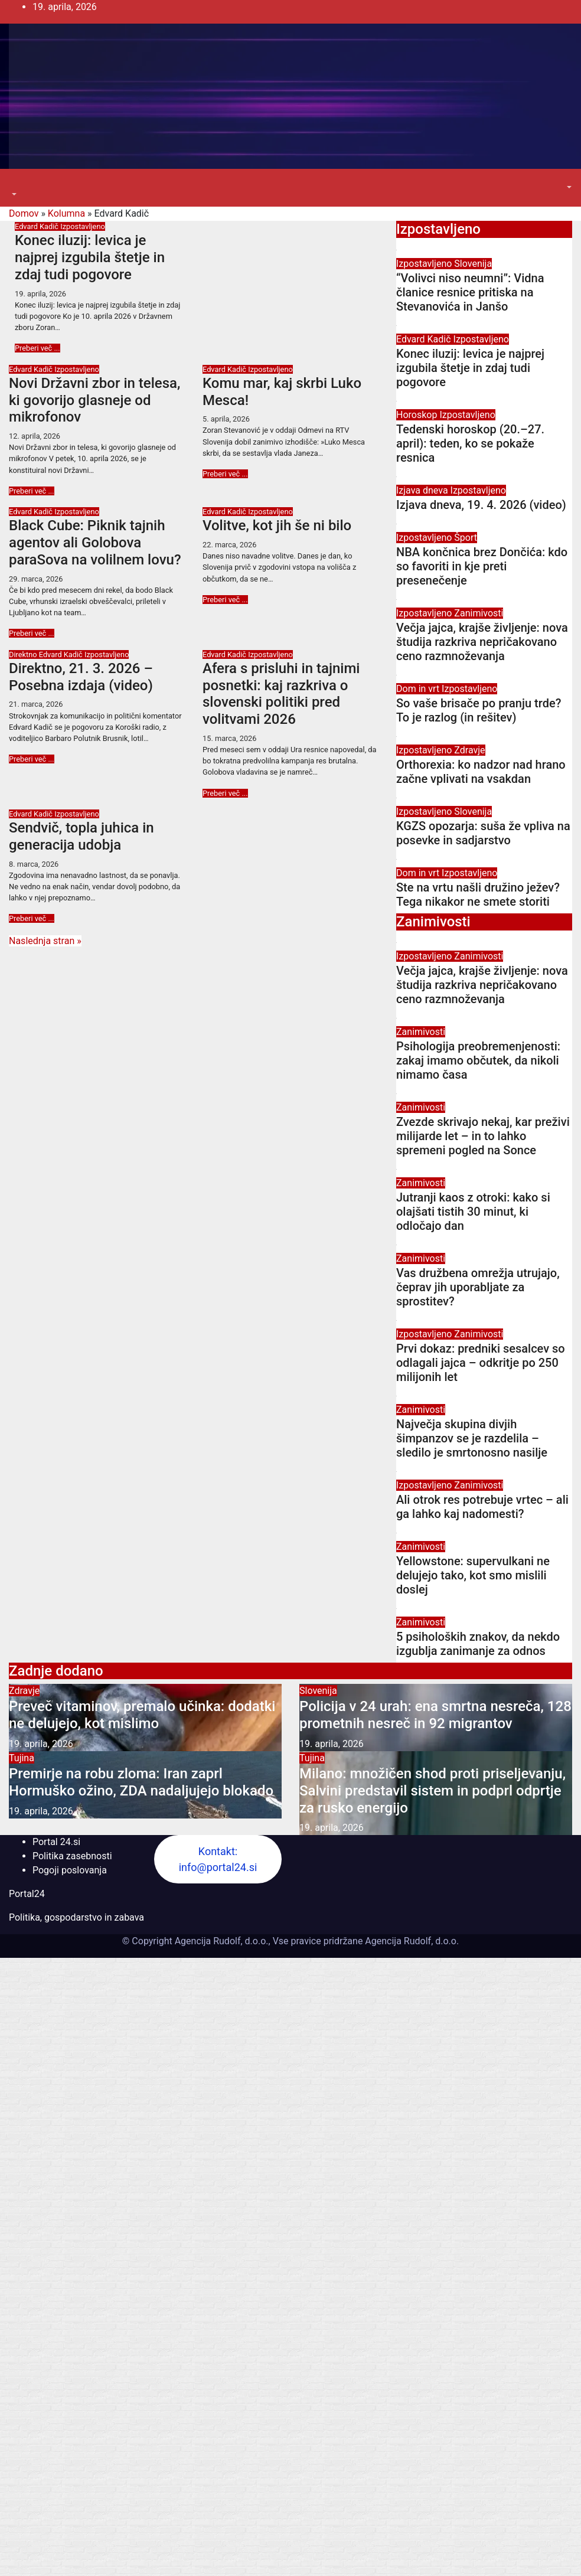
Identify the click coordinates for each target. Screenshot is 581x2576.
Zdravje (469, 750)
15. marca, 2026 (229, 738)
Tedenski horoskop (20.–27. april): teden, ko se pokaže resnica (470, 443)
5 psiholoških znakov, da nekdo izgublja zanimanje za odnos (478, 1644)
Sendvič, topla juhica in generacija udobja (81, 836)
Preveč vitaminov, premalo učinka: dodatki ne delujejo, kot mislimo (142, 1715)
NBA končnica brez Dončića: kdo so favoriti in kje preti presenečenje (481, 566)
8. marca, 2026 (33, 864)
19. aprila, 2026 (40, 293)
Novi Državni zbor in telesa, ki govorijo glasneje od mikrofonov (94, 400)
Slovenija (473, 263)
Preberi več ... (37, 348)
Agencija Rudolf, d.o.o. (411, 1941)
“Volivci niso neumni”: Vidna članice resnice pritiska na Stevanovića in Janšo (470, 292)
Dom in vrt (419, 688)
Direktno (24, 654)
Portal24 (27, 1893)
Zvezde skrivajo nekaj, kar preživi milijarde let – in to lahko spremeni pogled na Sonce (483, 1136)
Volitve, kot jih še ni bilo (277, 525)
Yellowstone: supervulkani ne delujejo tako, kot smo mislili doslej (473, 1575)
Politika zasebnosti (72, 1856)
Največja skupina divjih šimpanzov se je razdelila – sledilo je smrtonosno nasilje (471, 1438)
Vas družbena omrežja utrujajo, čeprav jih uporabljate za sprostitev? (478, 1287)
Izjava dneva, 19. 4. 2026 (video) (481, 505)
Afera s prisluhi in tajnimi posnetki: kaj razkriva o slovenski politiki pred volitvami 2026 (281, 693)
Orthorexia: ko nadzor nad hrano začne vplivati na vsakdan (481, 772)
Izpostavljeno (82, 226)
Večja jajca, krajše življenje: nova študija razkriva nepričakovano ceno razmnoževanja (482, 642)
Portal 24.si (56, 1841)
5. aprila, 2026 (226, 418)
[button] (13, 194)
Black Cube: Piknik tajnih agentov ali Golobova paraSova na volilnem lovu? (95, 542)
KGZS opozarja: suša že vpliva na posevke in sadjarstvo (483, 833)
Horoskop (417, 414)
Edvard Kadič (37, 226)
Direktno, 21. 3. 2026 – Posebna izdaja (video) (81, 677)
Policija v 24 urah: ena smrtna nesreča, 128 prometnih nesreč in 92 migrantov (435, 1715)
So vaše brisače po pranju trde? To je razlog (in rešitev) (478, 710)
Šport (465, 537)
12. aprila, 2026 (34, 436)
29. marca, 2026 (36, 578)
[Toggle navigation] (17, 184)
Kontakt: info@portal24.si (218, 1859)
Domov (23, 213)
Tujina (21, 1758)
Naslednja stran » (45, 940)
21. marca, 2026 (36, 704)
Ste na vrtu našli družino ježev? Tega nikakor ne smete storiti (478, 894)
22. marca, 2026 (229, 544)
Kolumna (66, 213)
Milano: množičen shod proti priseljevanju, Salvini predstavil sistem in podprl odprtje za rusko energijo (432, 1790)
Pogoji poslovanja (69, 1870)
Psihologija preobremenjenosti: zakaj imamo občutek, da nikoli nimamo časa (478, 1060)
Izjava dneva (423, 490)
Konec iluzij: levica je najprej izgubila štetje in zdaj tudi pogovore (90, 257)
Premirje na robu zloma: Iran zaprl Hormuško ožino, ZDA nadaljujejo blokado (141, 1782)
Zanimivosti (478, 613)
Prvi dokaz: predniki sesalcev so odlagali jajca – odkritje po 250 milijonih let (480, 1362)
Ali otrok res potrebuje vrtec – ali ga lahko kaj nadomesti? (482, 1507)
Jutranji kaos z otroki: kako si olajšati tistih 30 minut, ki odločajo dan (473, 1211)
